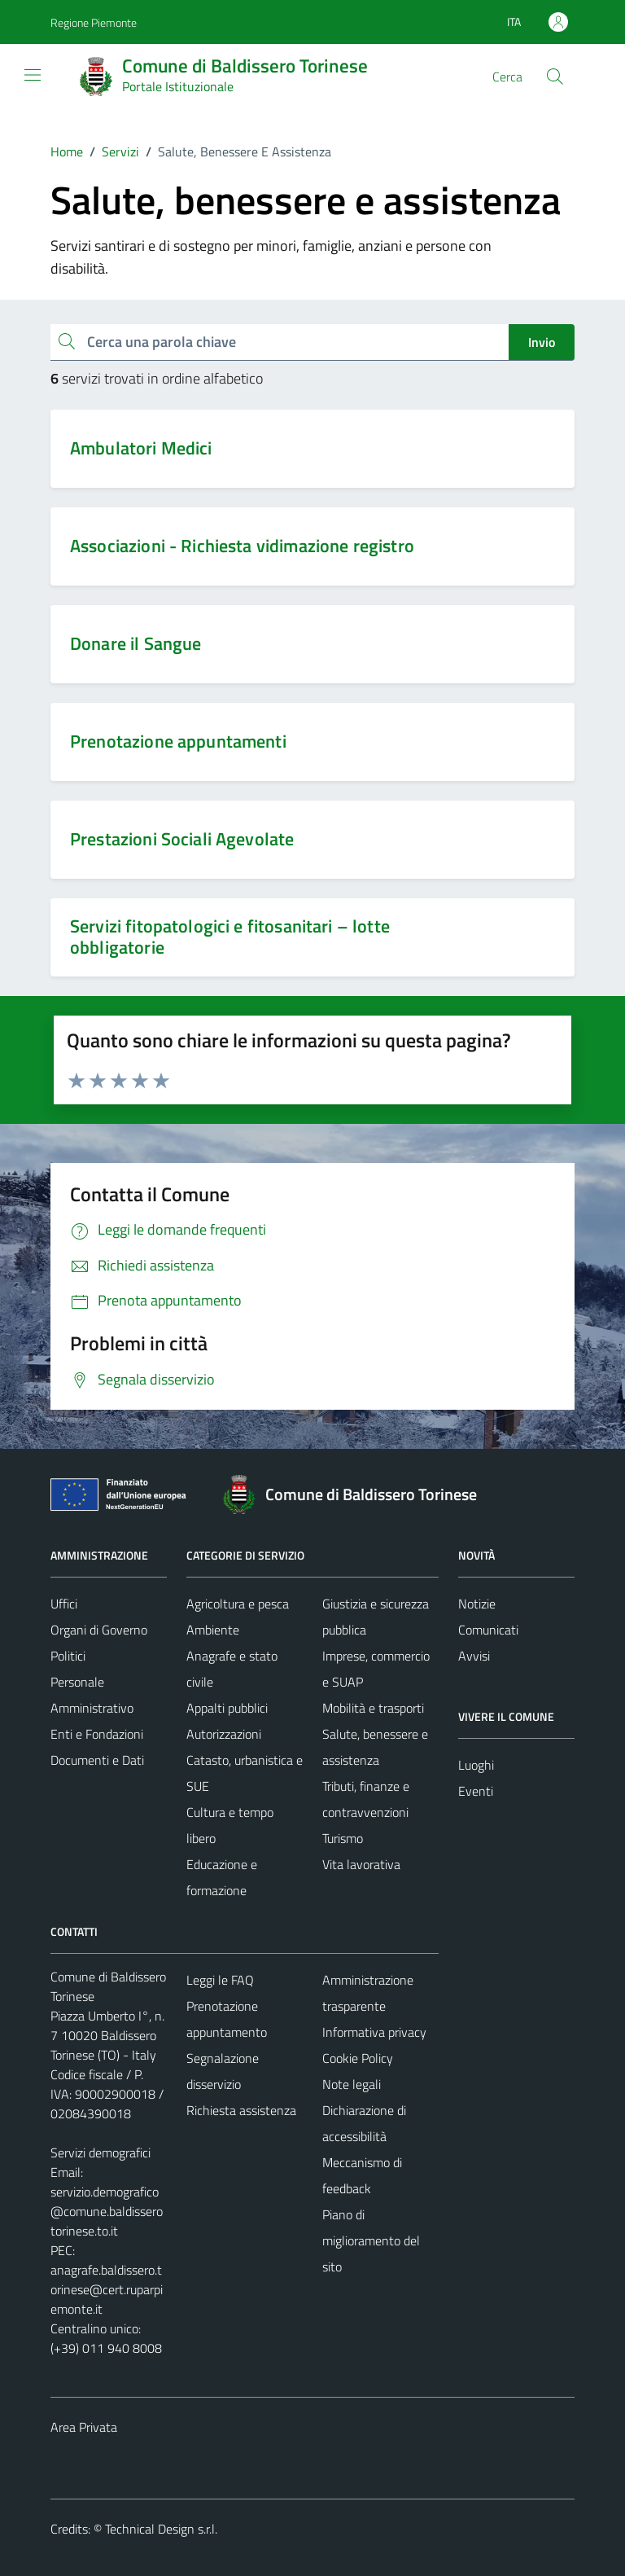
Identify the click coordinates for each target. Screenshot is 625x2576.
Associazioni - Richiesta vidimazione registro (242, 546)
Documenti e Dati (97, 1760)
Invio (541, 342)
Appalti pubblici (227, 1708)
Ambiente (212, 1629)
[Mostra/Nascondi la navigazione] (32, 75)
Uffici (63, 1603)
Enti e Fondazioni (96, 1734)
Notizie (477, 1603)
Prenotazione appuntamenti (178, 741)
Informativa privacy (374, 2032)
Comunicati (488, 1629)
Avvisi (474, 1655)
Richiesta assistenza (241, 2110)
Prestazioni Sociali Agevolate (182, 839)
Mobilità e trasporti (373, 1708)
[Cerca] (555, 76)
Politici (67, 1655)
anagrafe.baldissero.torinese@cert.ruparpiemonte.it (106, 2289)
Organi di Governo (98, 1629)
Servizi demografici (100, 2152)
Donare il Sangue (135, 643)
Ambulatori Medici (141, 448)
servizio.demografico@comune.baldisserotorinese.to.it (106, 2211)
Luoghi (476, 1765)
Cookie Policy (357, 2058)
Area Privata (83, 2427)
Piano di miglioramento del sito (371, 2240)
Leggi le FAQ (220, 1980)
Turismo (342, 1838)
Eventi (475, 1791)
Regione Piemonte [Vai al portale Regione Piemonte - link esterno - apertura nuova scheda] (93, 22)
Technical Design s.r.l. (161, 2529)
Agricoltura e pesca (237, 1603)
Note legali (351, 2084)
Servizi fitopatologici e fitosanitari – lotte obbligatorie (230, 936)
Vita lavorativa (361, 1864)
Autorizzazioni (223, 1734)
